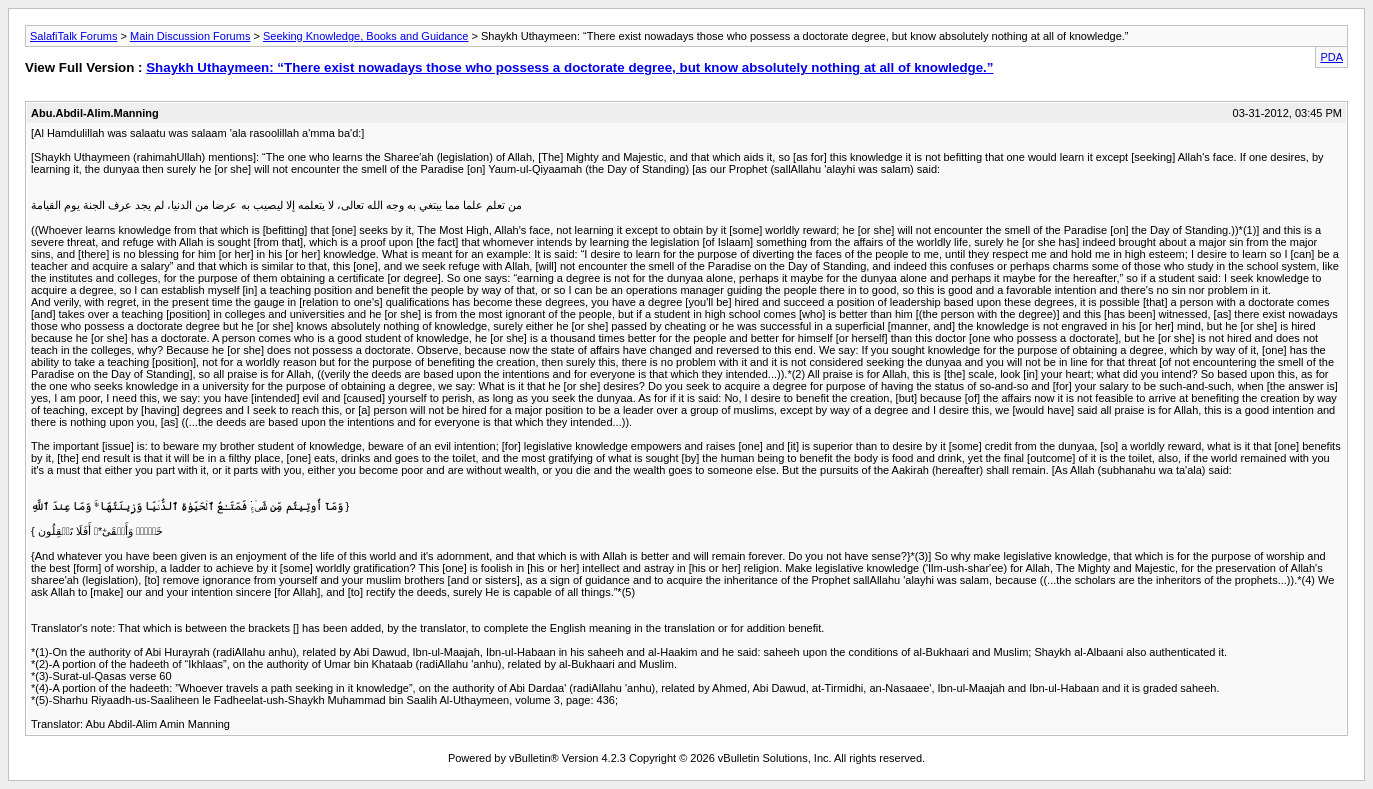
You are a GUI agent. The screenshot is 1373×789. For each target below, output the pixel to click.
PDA (1331, 57)
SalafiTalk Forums (73, 36)
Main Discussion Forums (190, 36)
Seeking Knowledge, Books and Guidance (365, 36)
